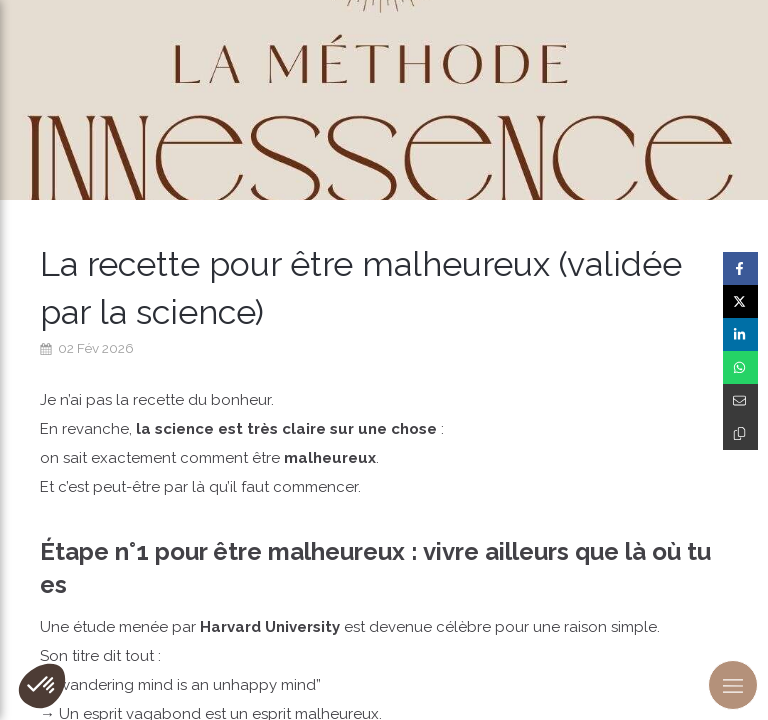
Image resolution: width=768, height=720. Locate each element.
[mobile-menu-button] (733, 685)
